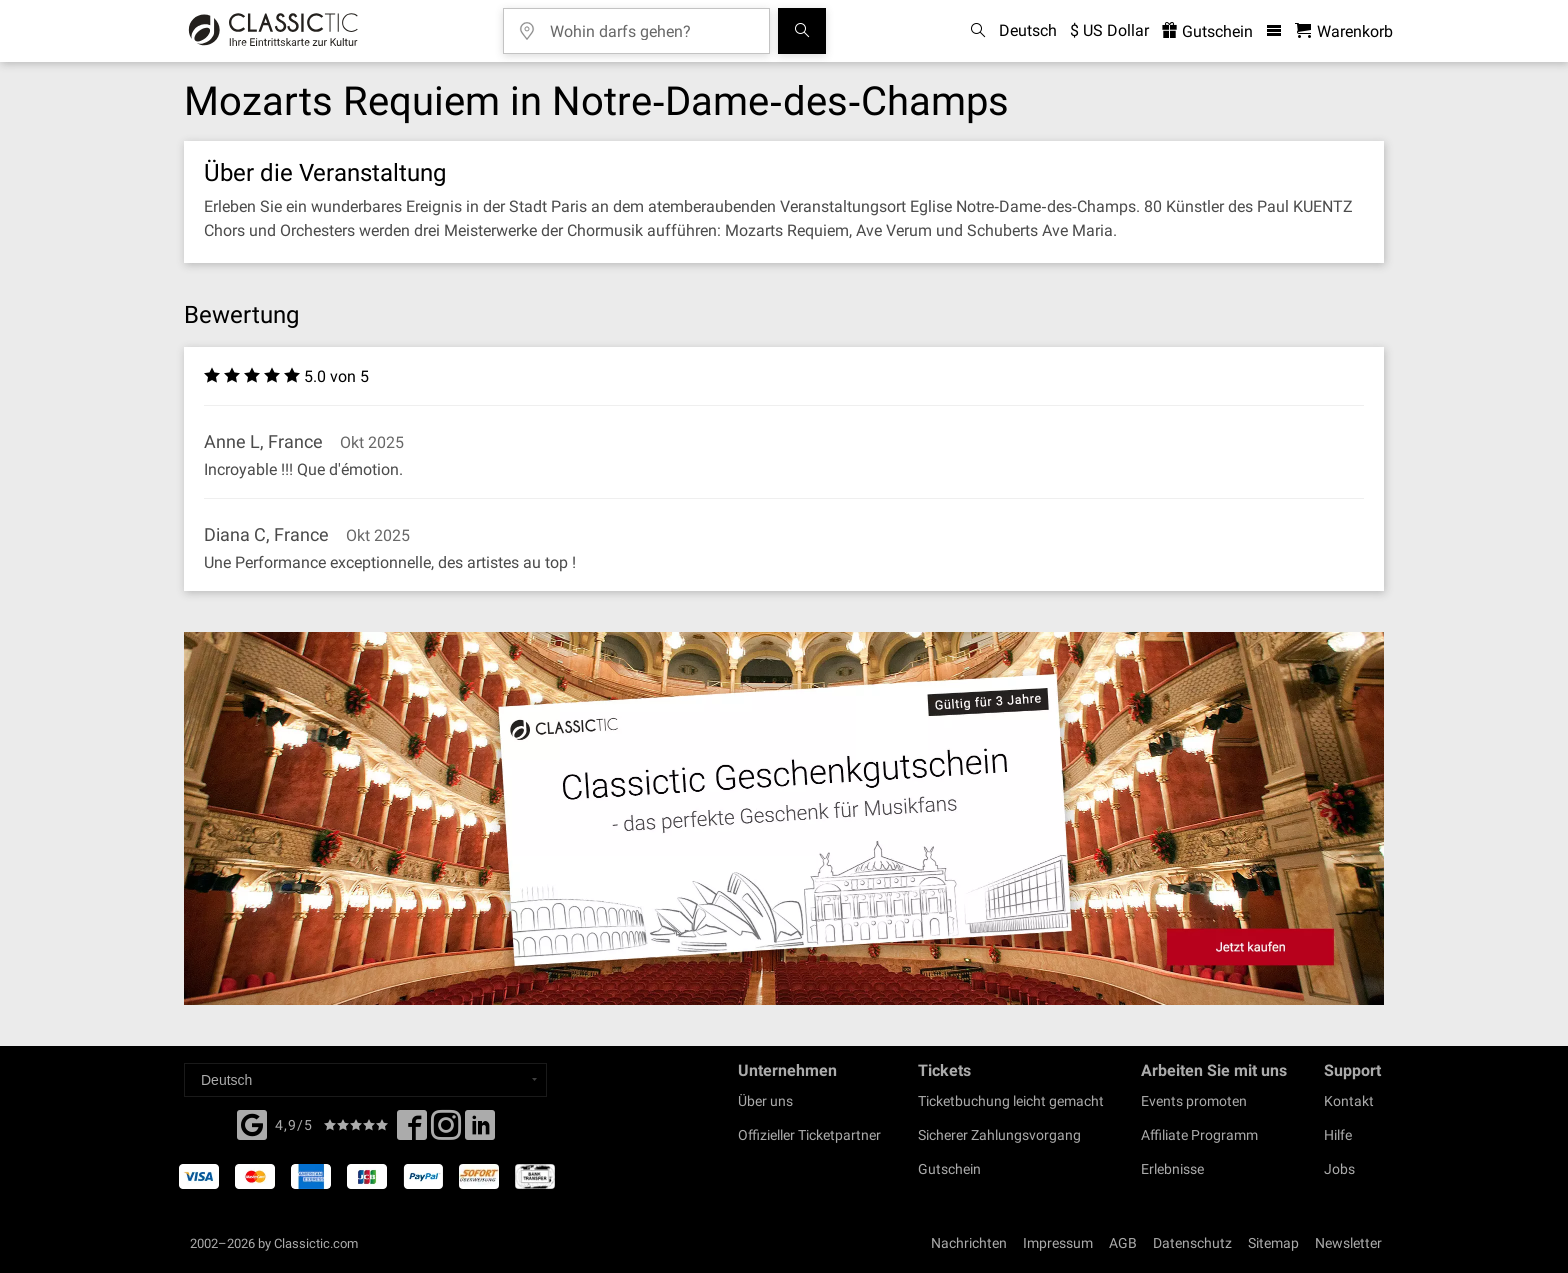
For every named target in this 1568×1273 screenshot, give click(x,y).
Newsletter (1348, 1243)
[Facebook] (252, 1123)
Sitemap (1273, 1243)
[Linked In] (480, 1131)
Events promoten (1194, 1101)
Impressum (1058, 1243)
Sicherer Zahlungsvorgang (999, 1135)
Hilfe (1338, 1135)
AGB (1123, 1243)
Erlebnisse (1172, 1169)
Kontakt (1349, 1101)
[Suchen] (802, 31)
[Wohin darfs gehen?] (651, 24)
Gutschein (949, 1169)
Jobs (1339, 1169)
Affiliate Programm (1199, 1135)
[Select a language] (365, 1080)
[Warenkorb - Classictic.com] (1344, 31)
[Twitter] (446, 1131)
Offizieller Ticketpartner (809, 1135)
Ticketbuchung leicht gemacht (1011, 1101)
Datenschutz (1192, 1243)
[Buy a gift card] (784, 818)
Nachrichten (969, 1243)
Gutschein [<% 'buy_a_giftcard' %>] (1207, 31)
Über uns (765, 1101)
